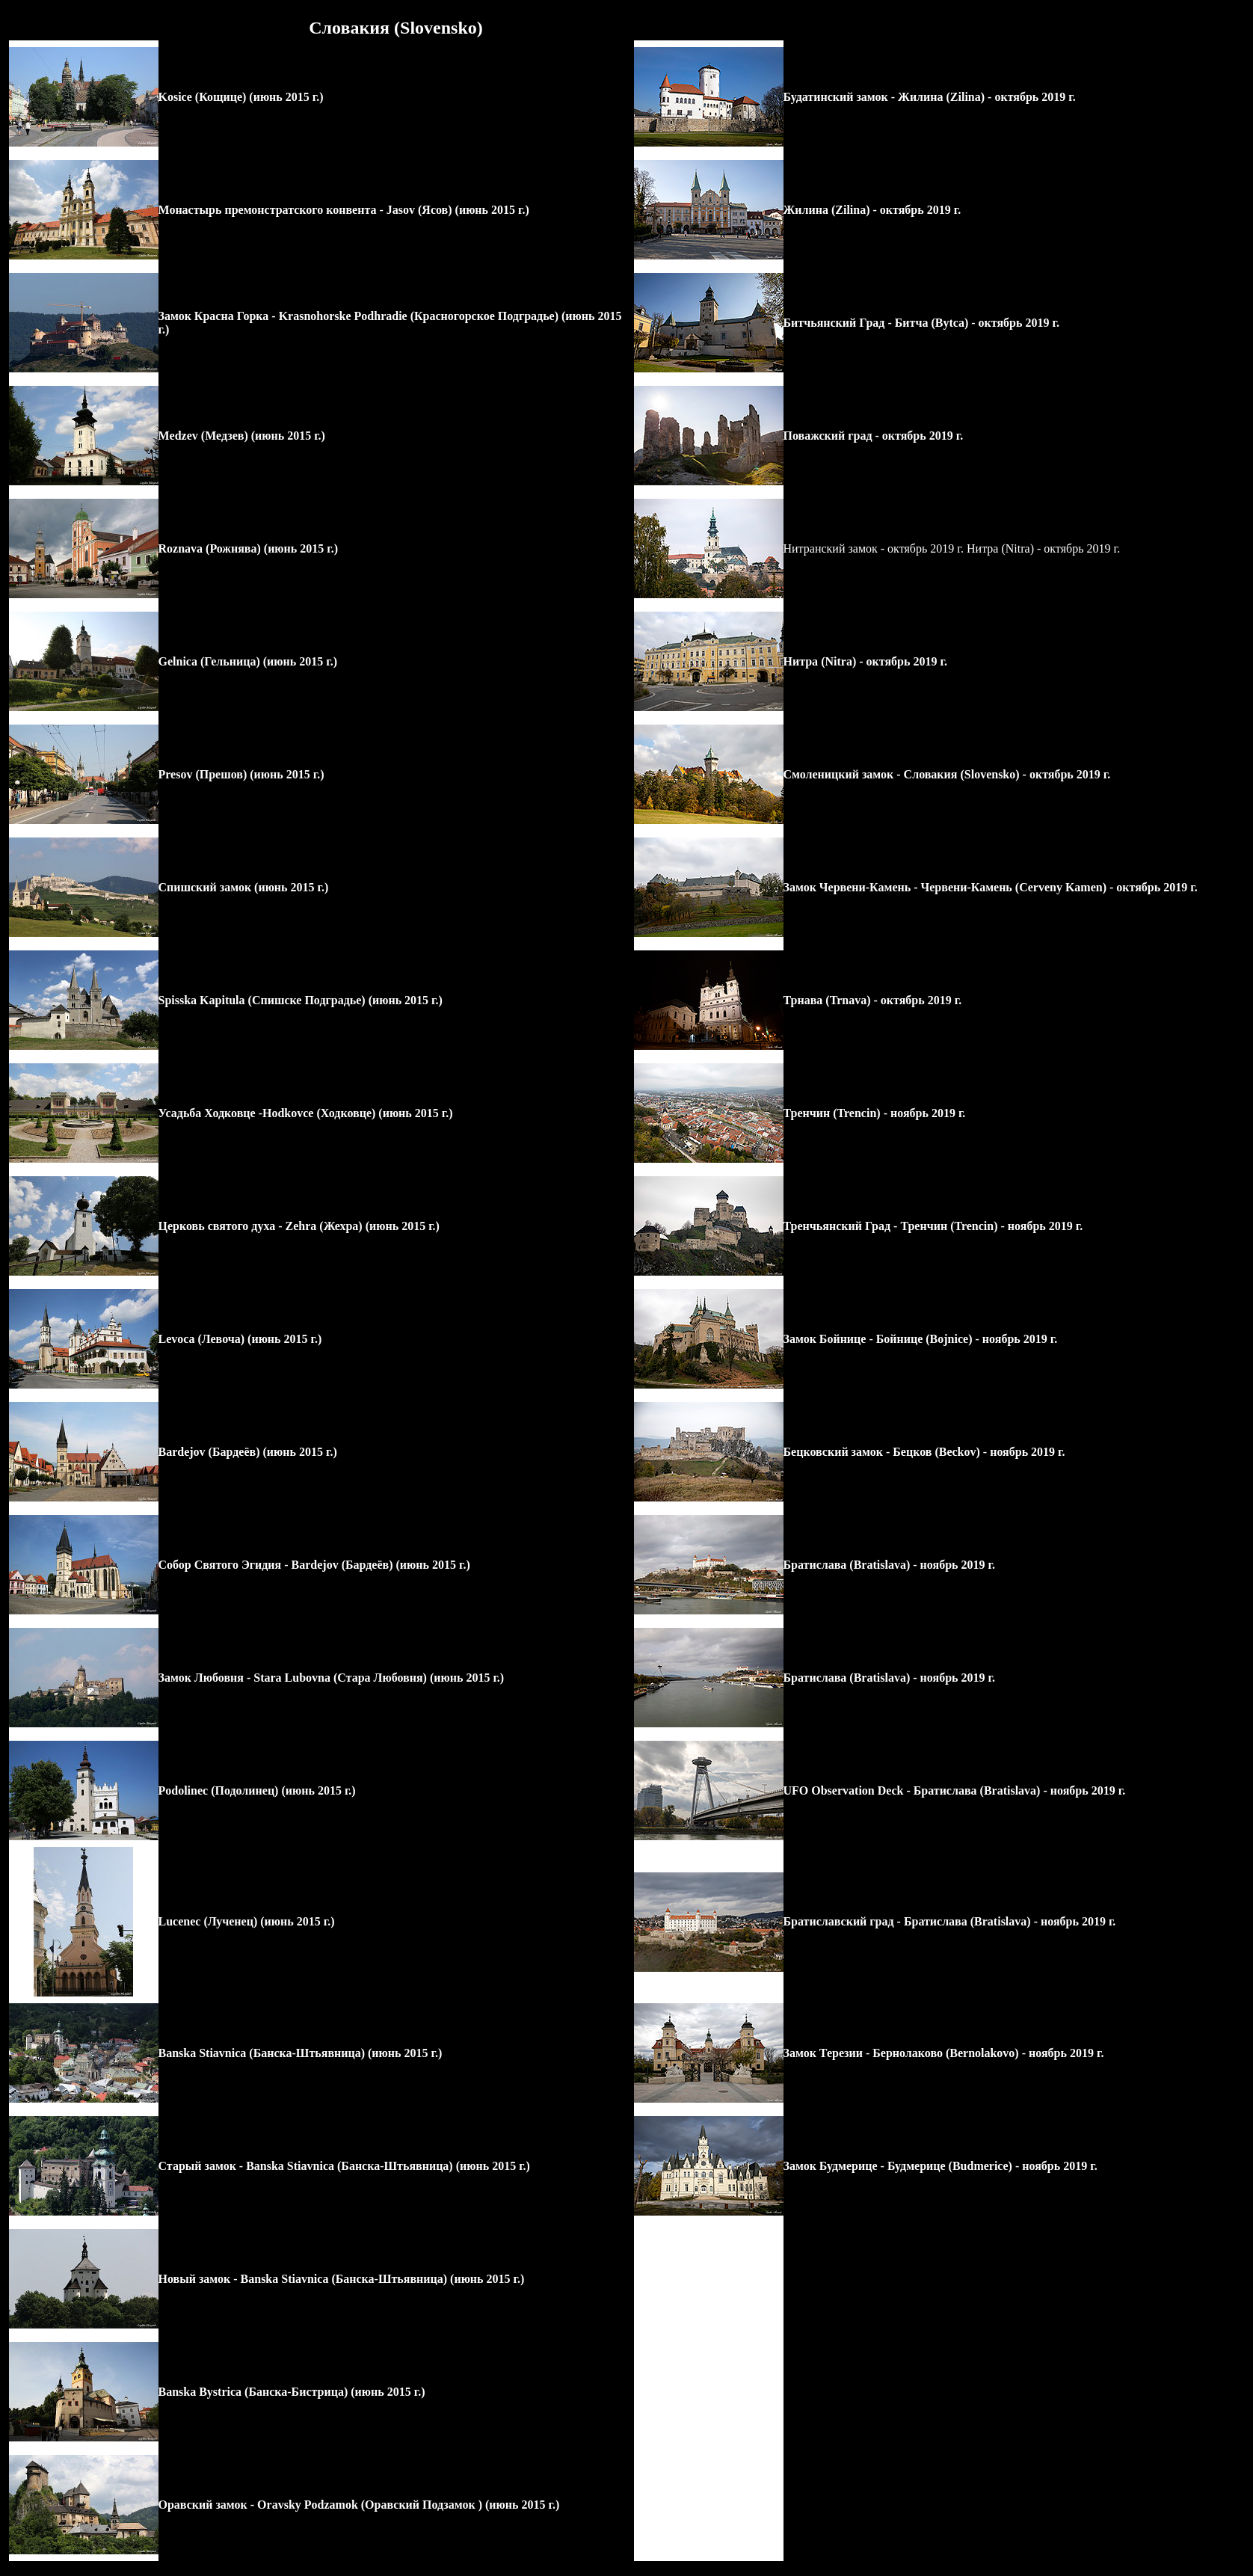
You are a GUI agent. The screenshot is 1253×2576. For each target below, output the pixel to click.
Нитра (801, 661)
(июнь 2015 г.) (284, 96)
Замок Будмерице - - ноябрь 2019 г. (940, 2166)
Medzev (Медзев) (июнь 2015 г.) (241, 435)
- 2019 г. (923, 1113)
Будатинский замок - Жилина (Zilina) (884, 96)
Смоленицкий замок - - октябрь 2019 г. (947, 774)
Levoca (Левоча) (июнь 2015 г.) (240, 1338)
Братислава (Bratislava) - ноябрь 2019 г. (889, 1564)
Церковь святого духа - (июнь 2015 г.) (299, 1226)
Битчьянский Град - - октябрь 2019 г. (921, 322)
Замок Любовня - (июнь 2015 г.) (331, 1677)
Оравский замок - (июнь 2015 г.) (359, 2504)
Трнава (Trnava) (827, 1000)
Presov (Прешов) (202, 774)
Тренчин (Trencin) (832, 1113)
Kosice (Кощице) (202, 96)
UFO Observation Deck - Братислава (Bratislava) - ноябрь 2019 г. (954, 1790)
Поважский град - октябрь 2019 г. (873, 435)
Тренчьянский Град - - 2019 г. (933, 1226)
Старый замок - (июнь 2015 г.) (344, 2166)
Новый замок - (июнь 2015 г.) (341, 2278)
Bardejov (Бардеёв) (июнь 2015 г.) (247, 1451)
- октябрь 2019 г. (1030, 96)
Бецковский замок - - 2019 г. (924, 1451)
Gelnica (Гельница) (209, 661)
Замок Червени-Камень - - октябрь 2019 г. (990, 887)
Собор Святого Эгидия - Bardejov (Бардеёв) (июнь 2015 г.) (314, 1564)
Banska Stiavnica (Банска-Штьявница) (262, 2053)
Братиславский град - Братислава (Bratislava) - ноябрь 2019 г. (949, 1921)
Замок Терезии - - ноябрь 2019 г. (943, 2053)
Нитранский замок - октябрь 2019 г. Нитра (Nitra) (910, 548)
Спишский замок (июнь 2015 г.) (243, 887)
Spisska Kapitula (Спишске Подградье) (262, 1000)
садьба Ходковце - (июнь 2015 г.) (309, 1113)
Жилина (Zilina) (826, 209)
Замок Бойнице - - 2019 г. (920, 1338)
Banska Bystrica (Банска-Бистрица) (253, 2391)
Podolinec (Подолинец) (220, 1790)
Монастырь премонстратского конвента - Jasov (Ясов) (305, 209)
